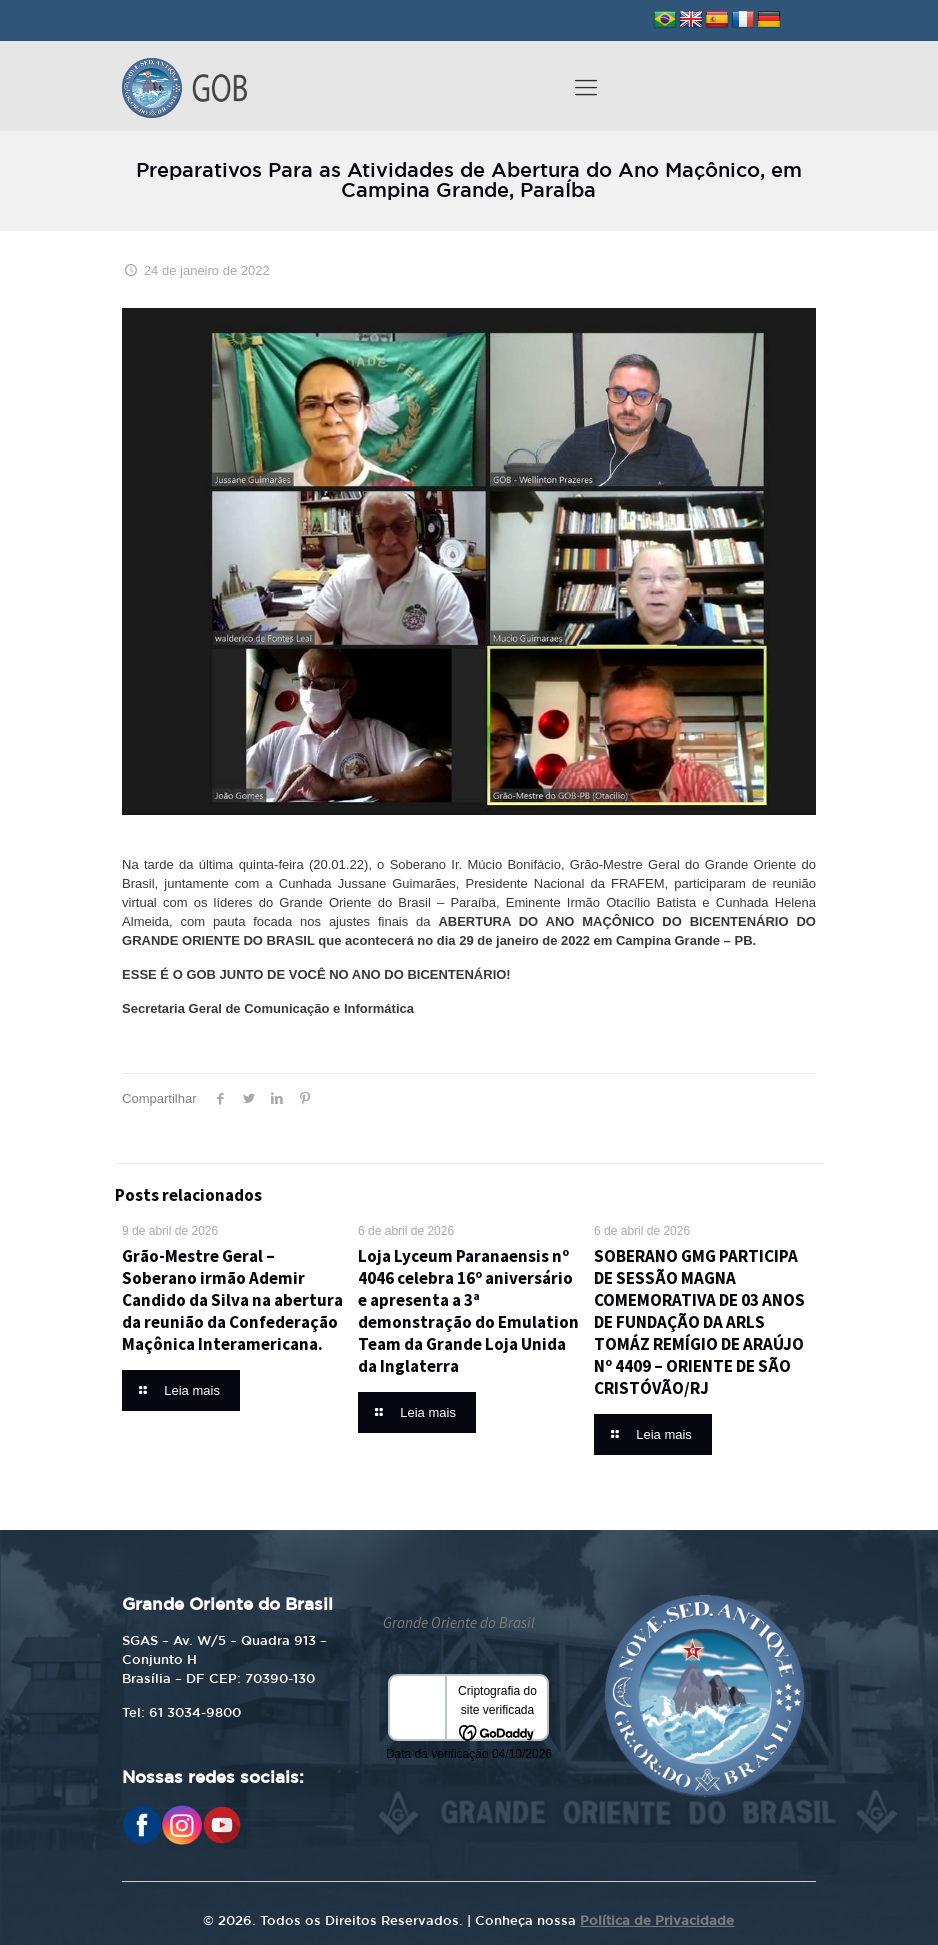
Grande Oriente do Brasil (459, 1622)
